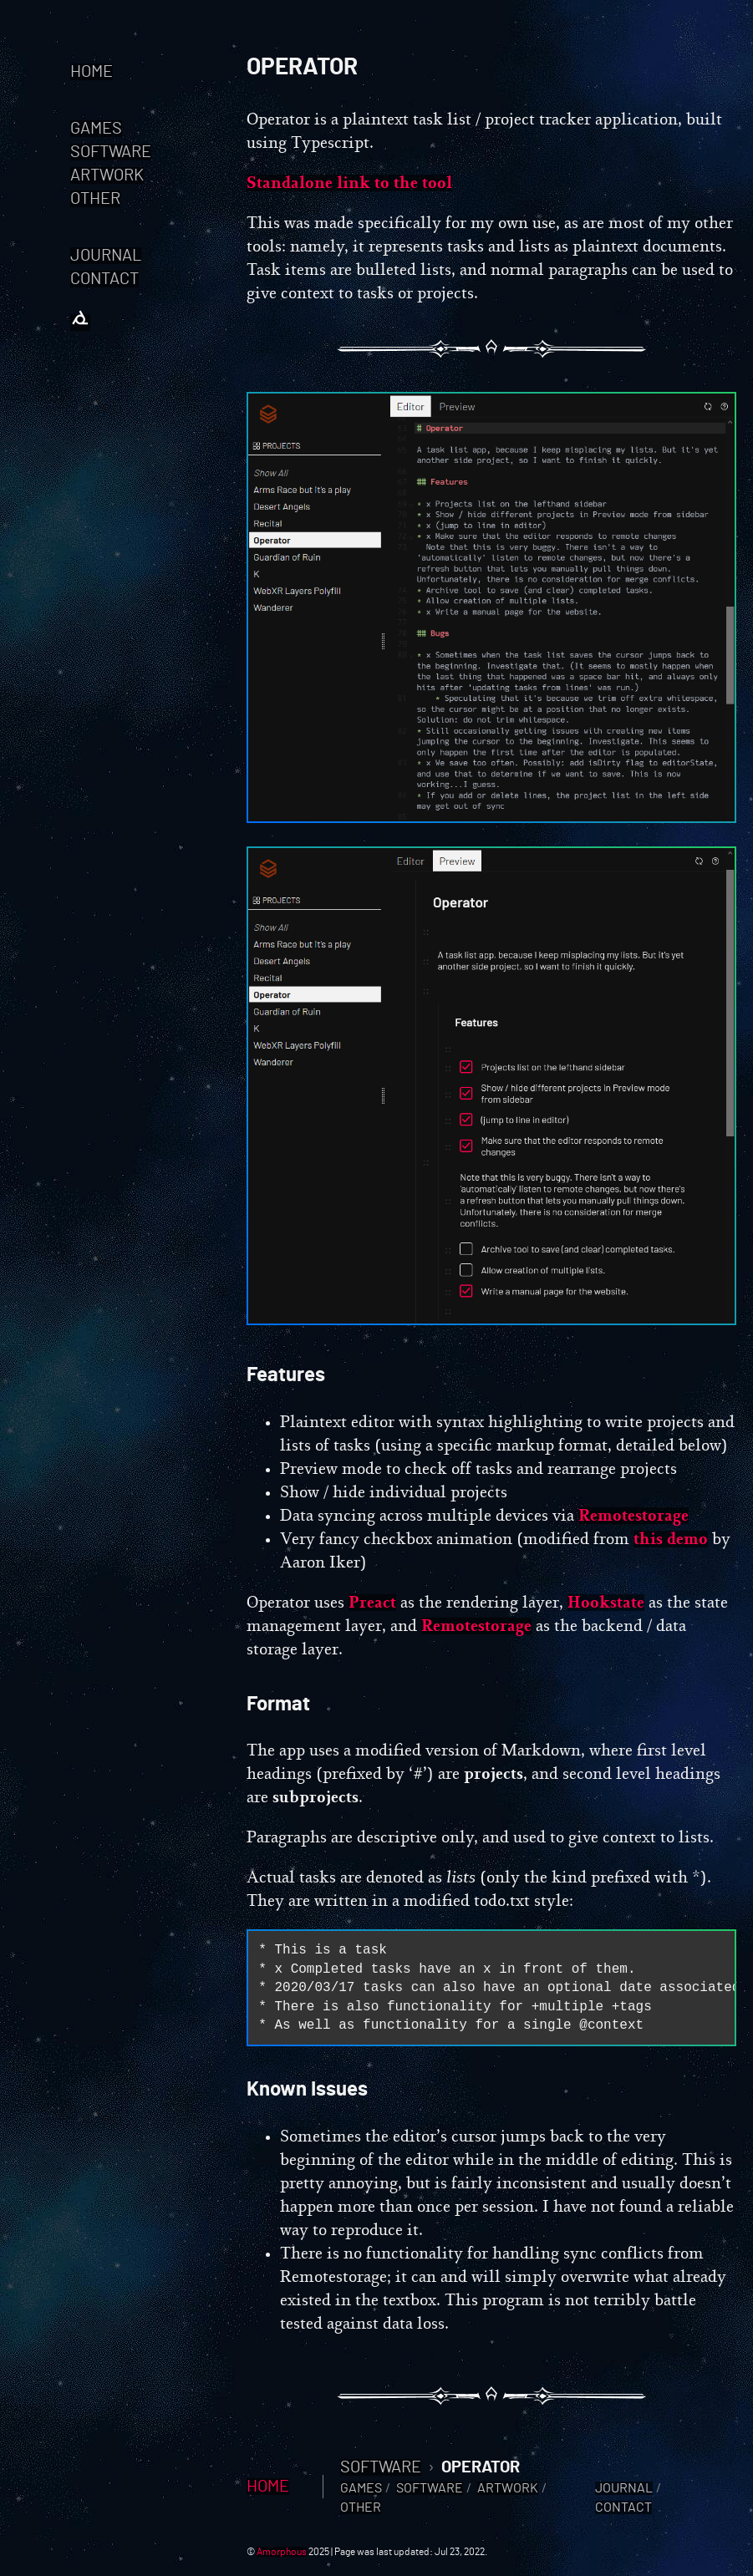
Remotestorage (633, 1515)
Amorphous (282, 2552)
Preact (372, 1602)
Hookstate (605, 1602)
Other (95, 199)
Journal (105, 255)
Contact (104, 279)
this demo (670, 1539)
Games (96, 128)
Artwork (107, 175)
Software (110, 152)
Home (91, 72)
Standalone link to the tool (349, 183)
